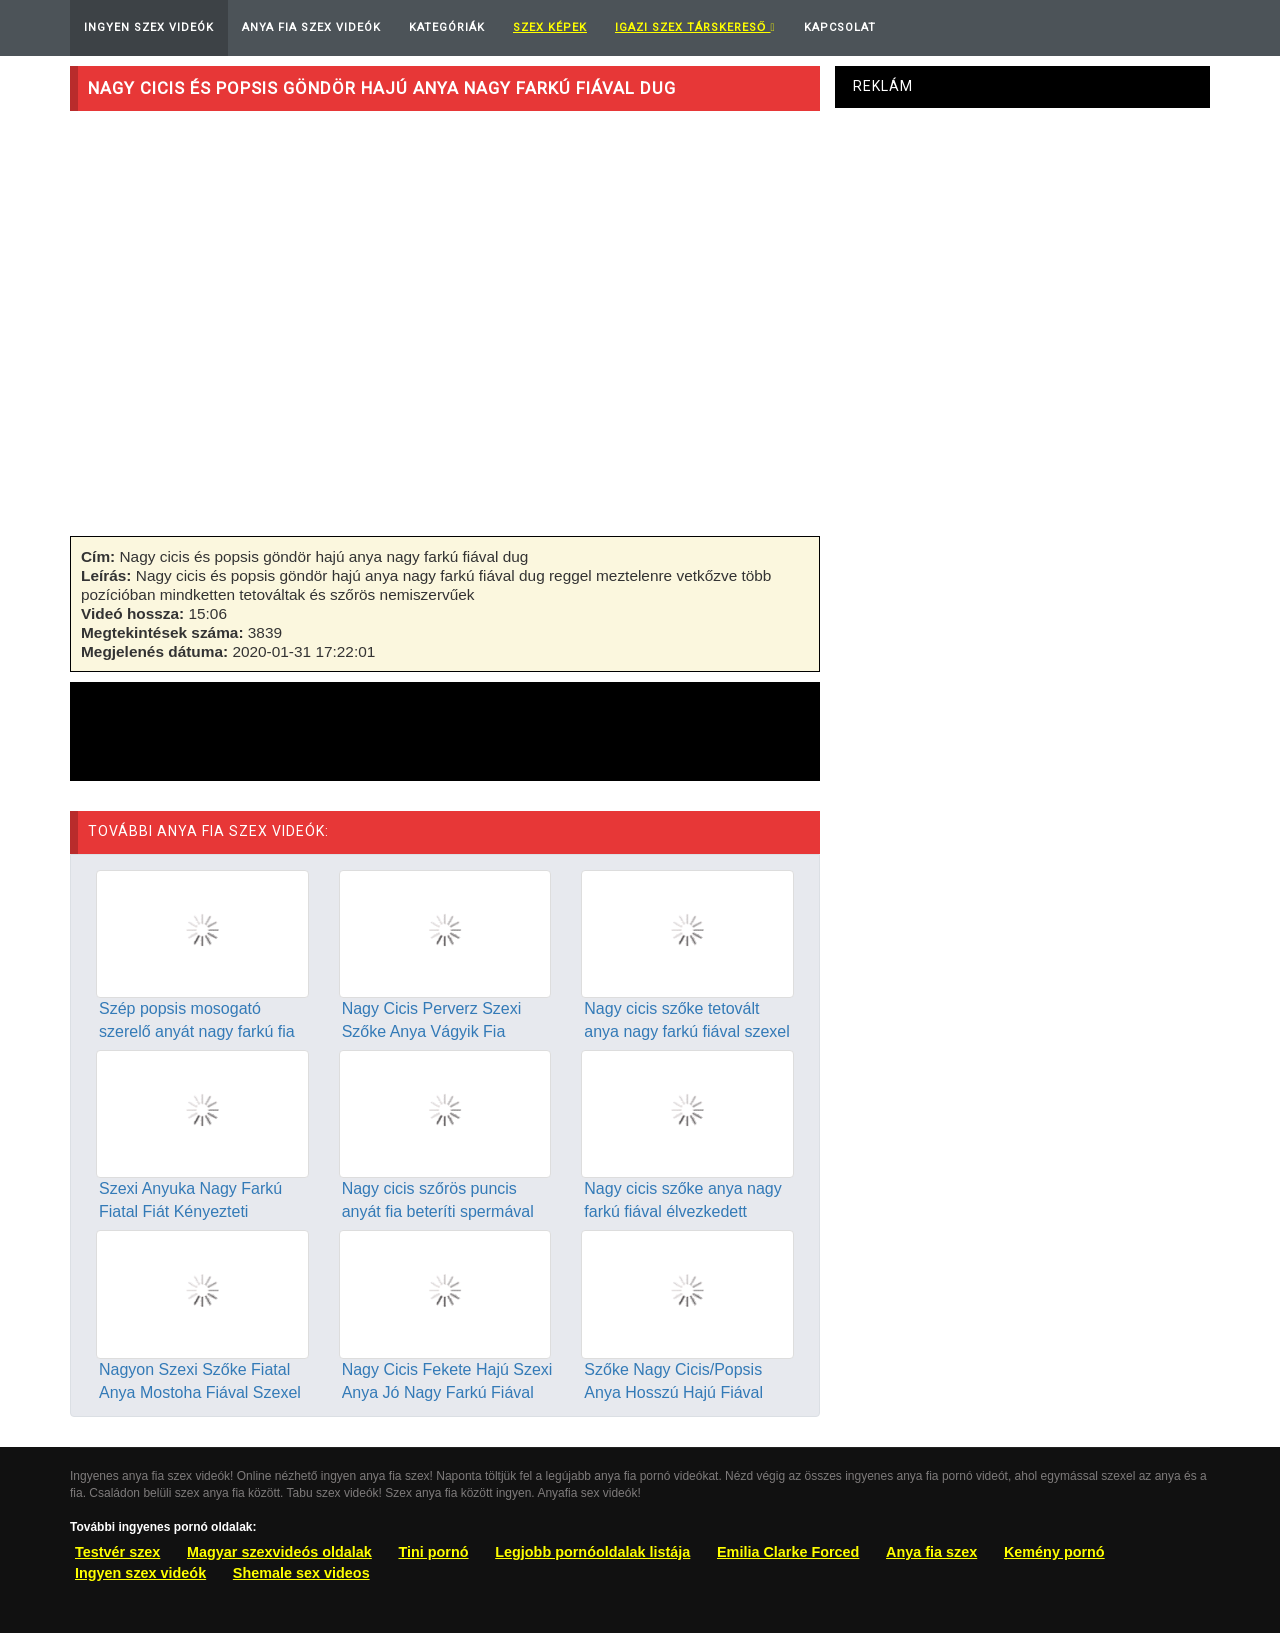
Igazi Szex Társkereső (695, 27)
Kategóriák (447, 27)
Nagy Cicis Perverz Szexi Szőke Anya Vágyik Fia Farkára (432, 1031)
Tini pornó (433, 1552)
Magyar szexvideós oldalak (279, 1552)
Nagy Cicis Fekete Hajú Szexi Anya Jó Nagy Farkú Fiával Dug (447, 1392)
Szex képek (550, 27)
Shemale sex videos (301, 1573)
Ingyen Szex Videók (149, 27)
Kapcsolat (840, 27)
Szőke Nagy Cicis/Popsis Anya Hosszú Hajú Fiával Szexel (673, 1392)
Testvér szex (117, 1552)
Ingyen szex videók (140, 1573)
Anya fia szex (931, 1552)
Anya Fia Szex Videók (311, 27)
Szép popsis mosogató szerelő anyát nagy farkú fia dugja (197, 1031)
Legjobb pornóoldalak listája (592, 1552)
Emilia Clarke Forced (788, 1552)
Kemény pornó (1054, 1552)
